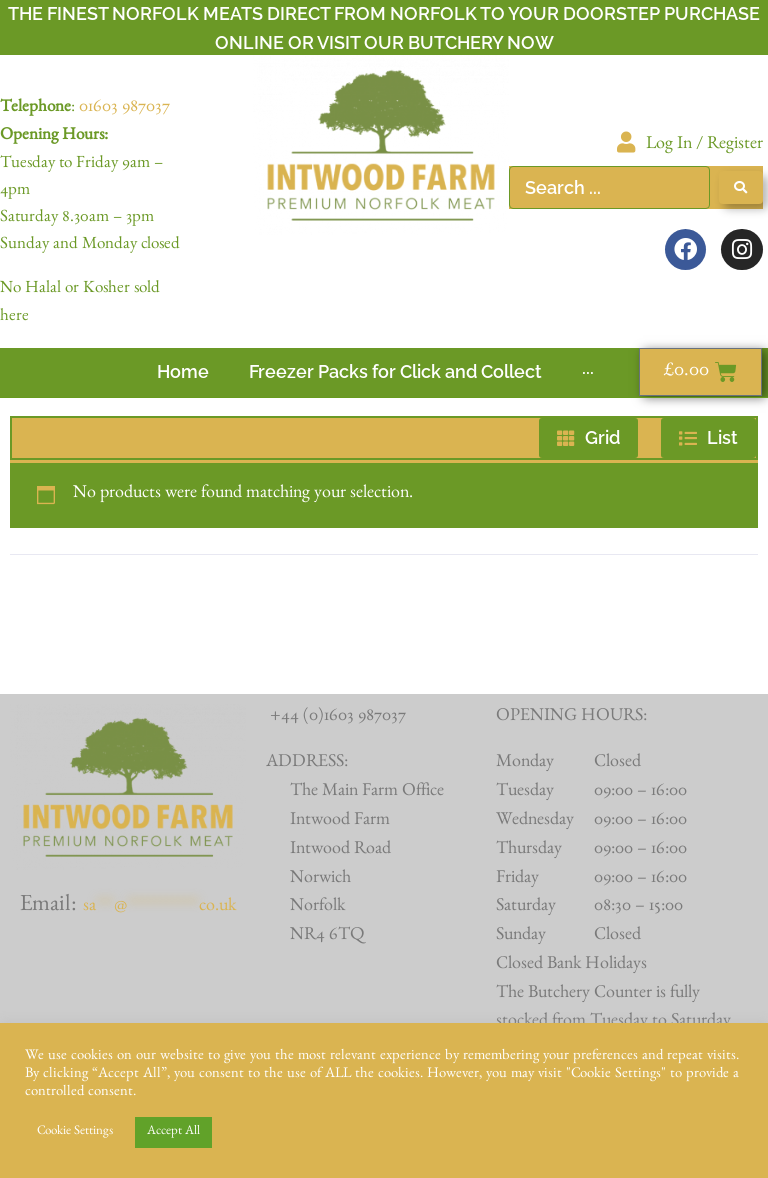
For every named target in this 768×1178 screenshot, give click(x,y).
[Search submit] (741, 187)
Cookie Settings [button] (75, 1132)
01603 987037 (124, 109)
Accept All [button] (173, 1132)
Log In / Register (704, 146)
